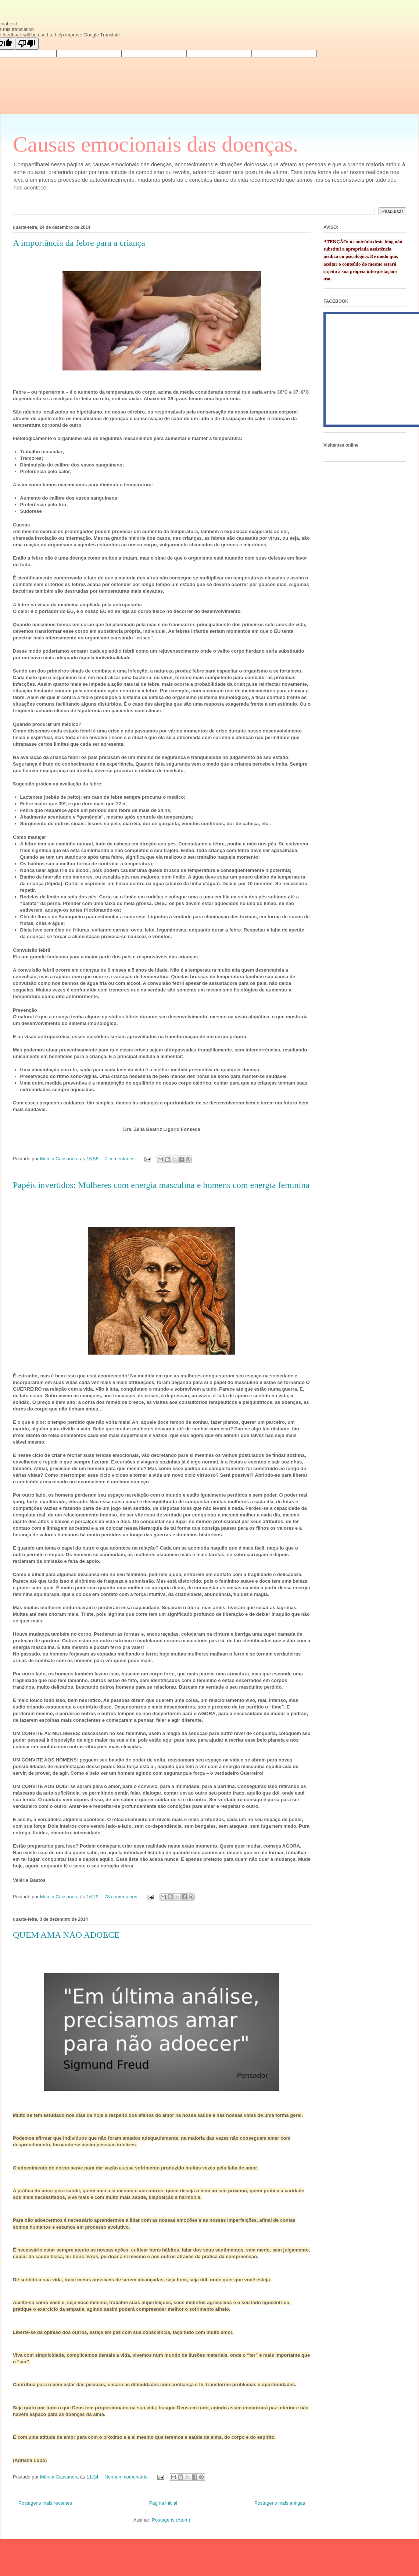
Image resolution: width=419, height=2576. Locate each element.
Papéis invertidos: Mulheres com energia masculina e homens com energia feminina (161, 1185)
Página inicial (163, 2503)
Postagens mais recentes (45, 2503)
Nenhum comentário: (127, 2477)
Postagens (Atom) (171, 2520)
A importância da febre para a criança (79, 243)
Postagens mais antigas (279, 2503)
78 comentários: (122, 1896)
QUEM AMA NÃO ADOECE (66, 1935)
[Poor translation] (27, 44)
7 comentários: (120, 1158)
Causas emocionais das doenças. (155, 144)
